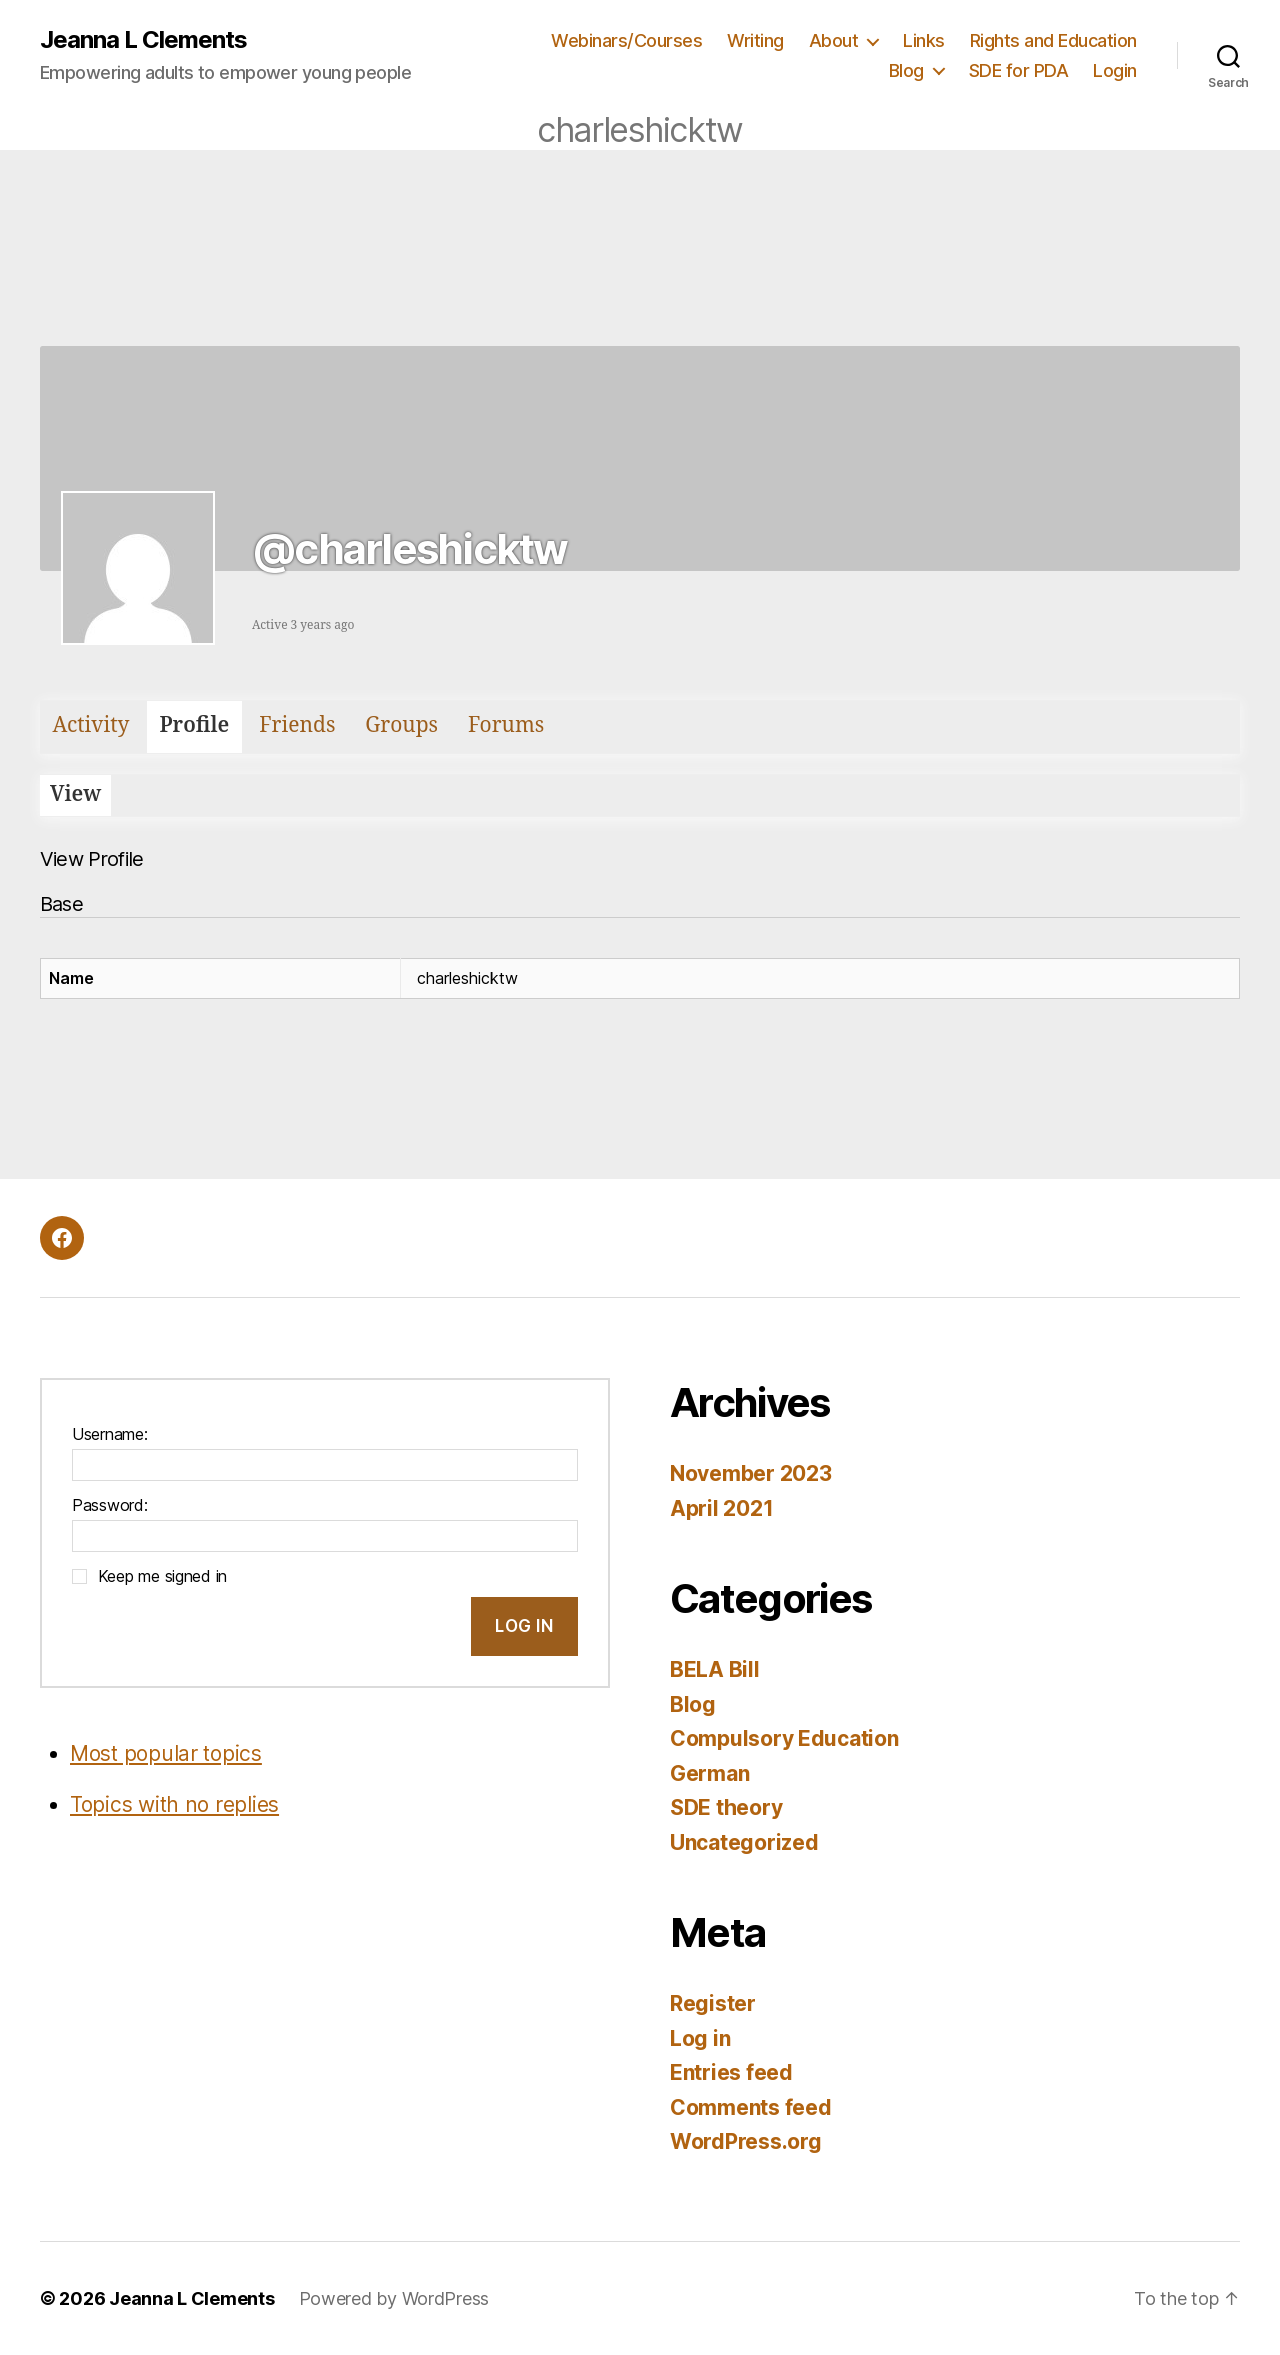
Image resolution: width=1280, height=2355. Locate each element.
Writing (755, 40)
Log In (524, 1626)
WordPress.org (746, 2141)
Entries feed (731, 2072)
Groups (401, 725)
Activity (91, 725)
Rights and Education (1053, 40)
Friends (297, 725)
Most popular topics (166, 1753)
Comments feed (751, 2107)
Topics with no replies (174, 1804)
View (75, 794)
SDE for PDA (1019, 70)
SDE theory (726, 1807)
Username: (110, 1434)
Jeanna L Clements (143, 40)
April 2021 (721, 1508)
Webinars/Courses (626, 40)
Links (924, 40)
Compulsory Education (784, 1738)
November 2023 (751, 1473)
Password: (110, 1505)
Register (713, 2003)
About (834, 40)
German (709, 1773)
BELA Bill (715, 1669)
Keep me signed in (162, 1576)
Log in (700, 2038)
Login (1115, 70)
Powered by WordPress (394, 2298)
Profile (194, 725)
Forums (506, 725)
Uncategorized (744, 1842)
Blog (906, 70)
